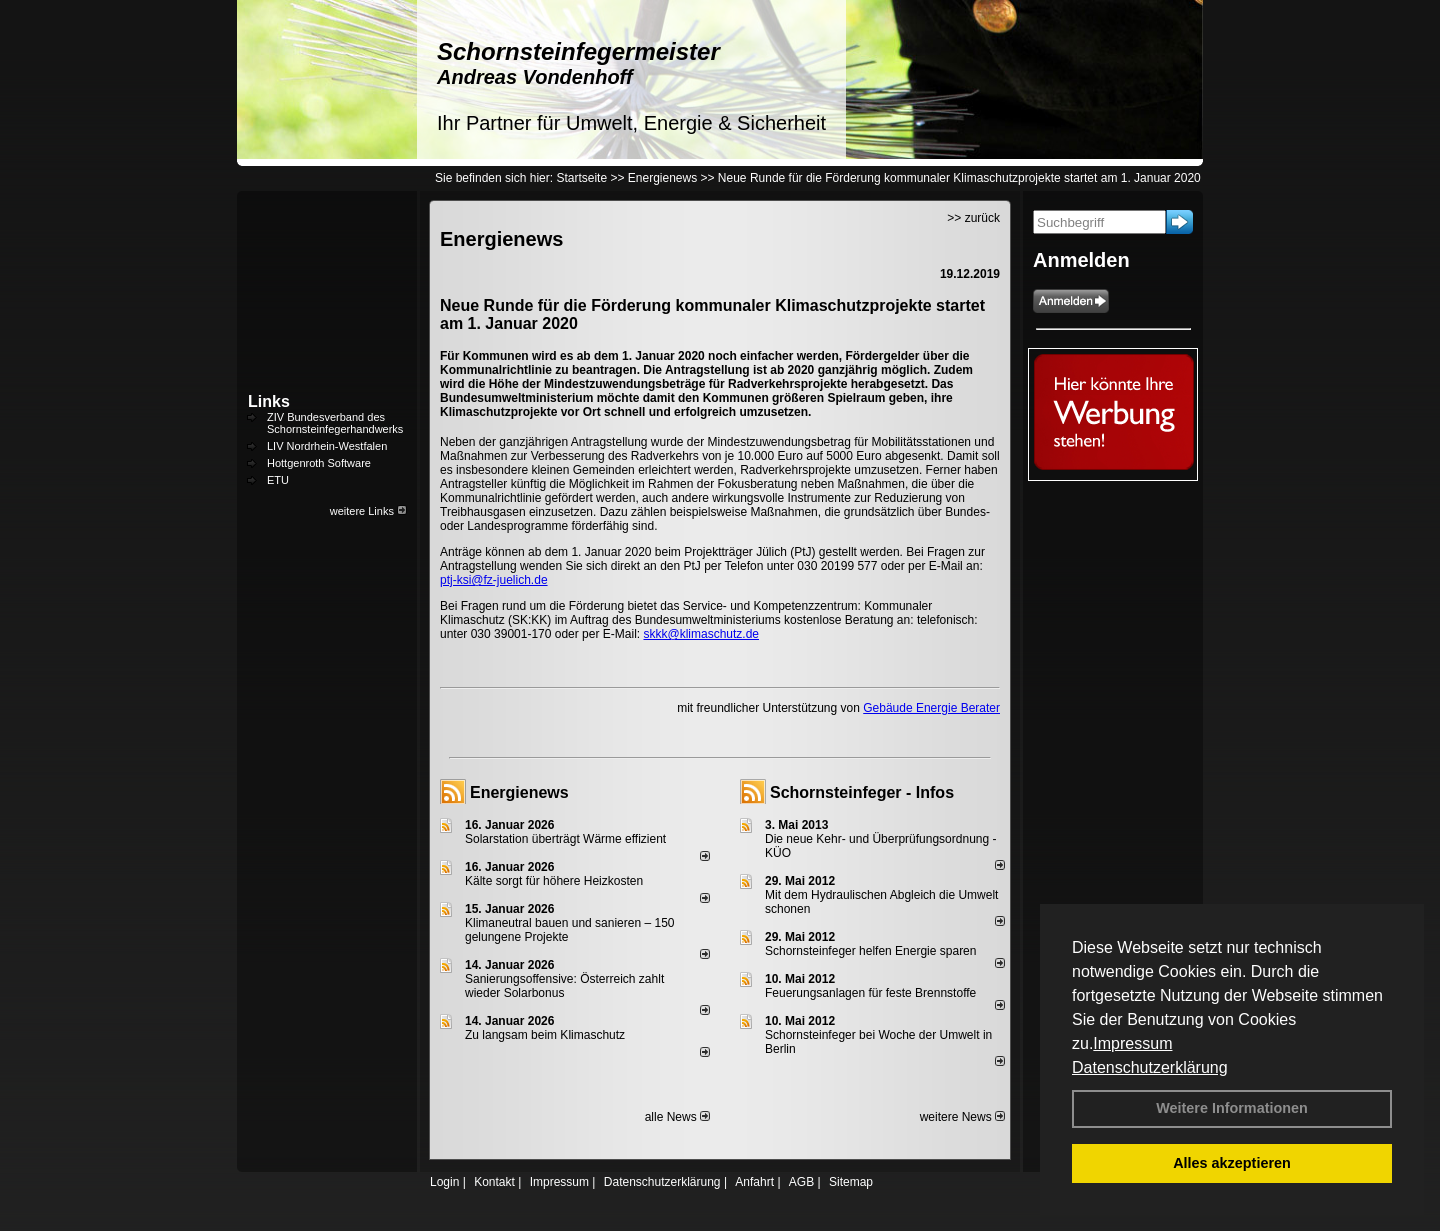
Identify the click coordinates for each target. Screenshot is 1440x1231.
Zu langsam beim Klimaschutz (545, 1035)
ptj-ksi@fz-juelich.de (494, 580)
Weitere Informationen (1232, 1108)
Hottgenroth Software (319, 463)
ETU (278, 480)
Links (269, 401)
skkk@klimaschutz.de (701, 634)
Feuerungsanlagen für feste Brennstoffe (870, 993)
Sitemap (851, 1182)
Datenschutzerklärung (1150, 1067)
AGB (801, 1182)
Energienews (519, 792)
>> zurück (973, 218)
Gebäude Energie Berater (931, 708)
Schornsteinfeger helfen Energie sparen (870, 951)
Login (444, 1182)
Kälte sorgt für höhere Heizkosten (555, 881)
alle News (677, 1117)
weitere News (962, 1117)
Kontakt (494, 1182)
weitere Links (368, 511)
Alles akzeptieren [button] (1232, 1163)
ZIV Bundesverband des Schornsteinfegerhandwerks (335, 423)
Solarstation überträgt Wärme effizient (565, 839)
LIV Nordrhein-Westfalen (327, 446)
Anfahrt (754, 1182)
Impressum (1132, 1043)
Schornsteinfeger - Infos (862, 792)
